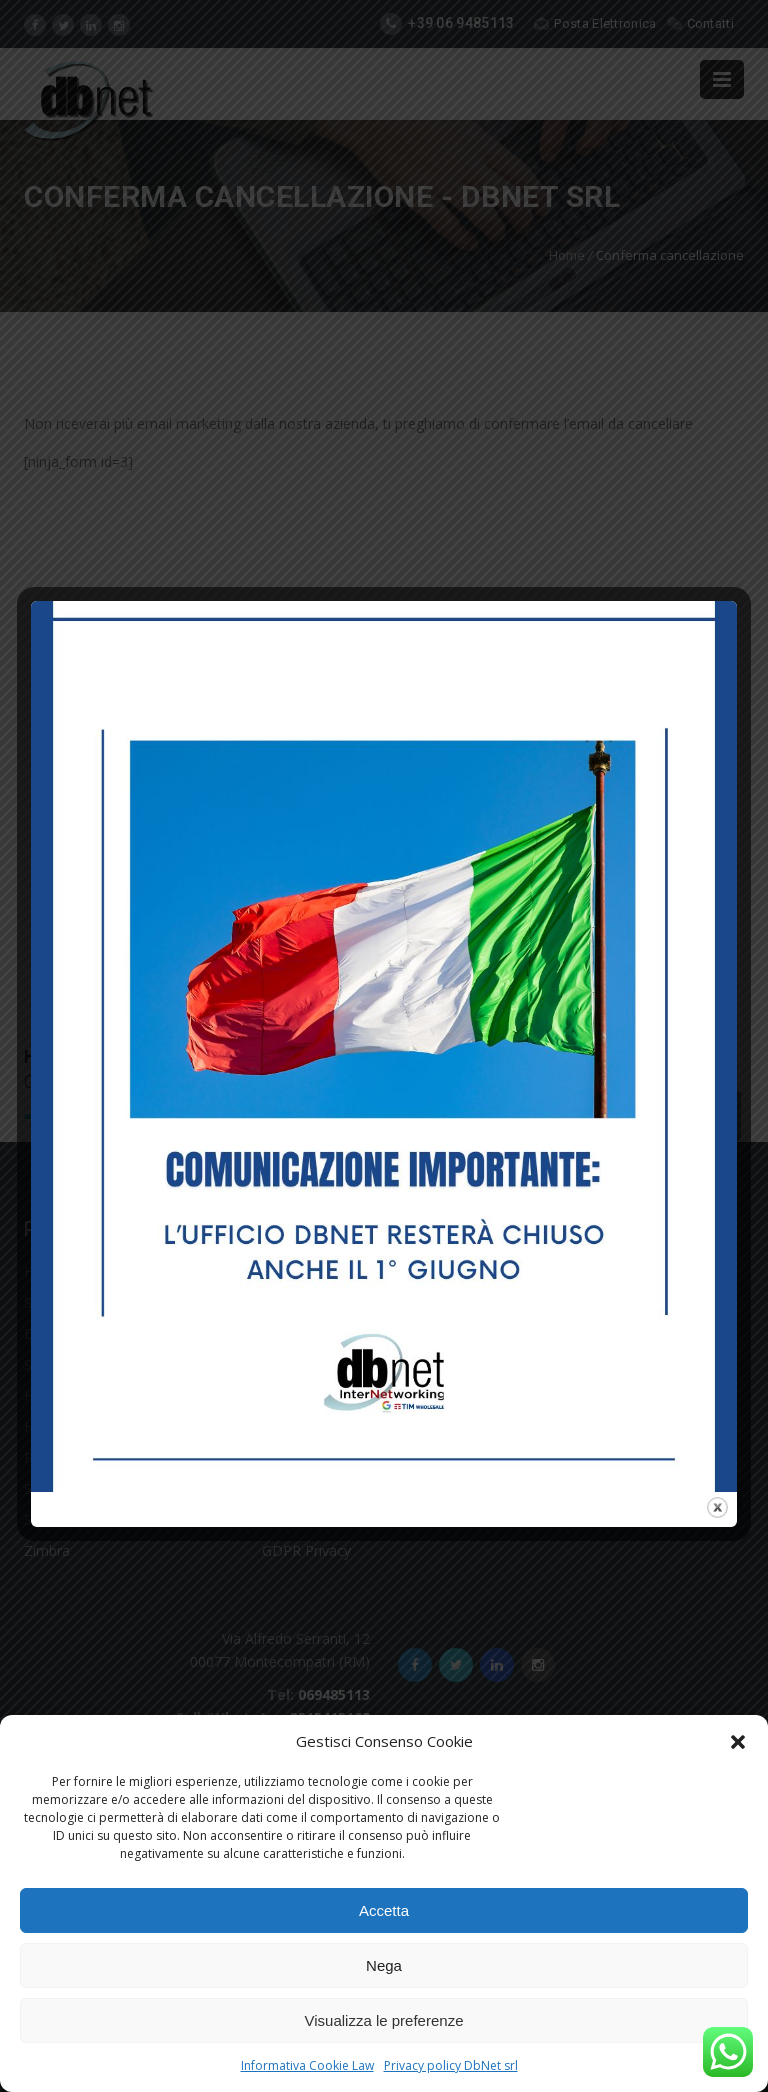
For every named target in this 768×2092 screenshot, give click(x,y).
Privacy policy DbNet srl (451, 2065)
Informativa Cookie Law (307, 2065)
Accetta (384, 1910)
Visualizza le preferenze (384, 2020)
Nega (384, 1965)
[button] (738, 1742)
